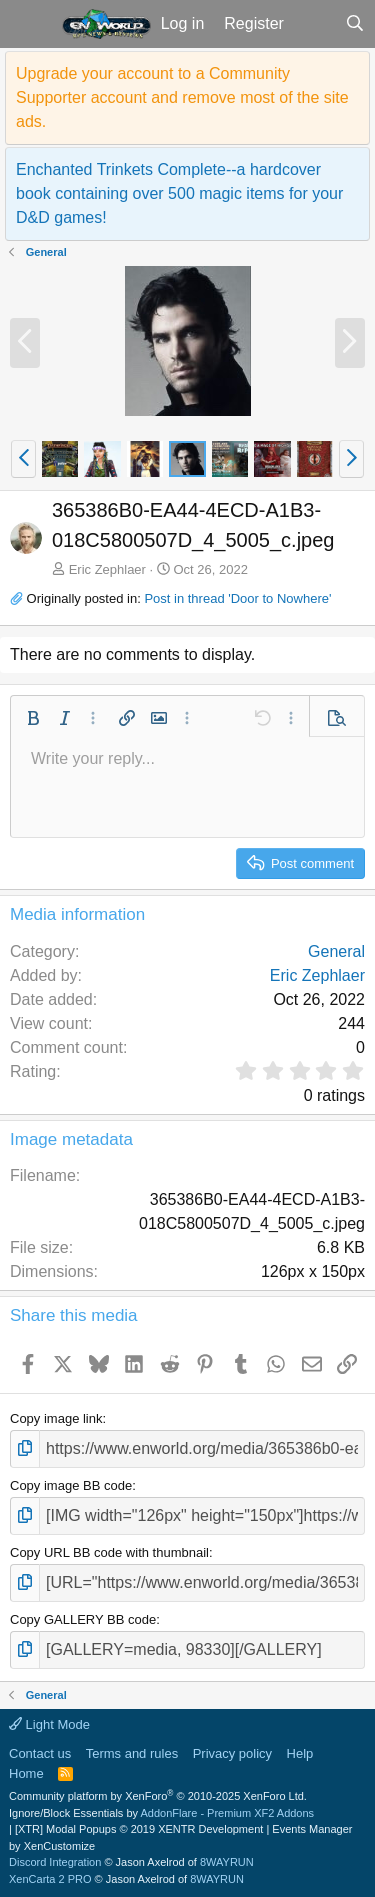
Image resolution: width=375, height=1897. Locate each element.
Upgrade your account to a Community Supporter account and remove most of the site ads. (182, 97)
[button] (28, 24)
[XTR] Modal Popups (139, 1829)
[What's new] (314, 24)
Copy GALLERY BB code (83, 1619)
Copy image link (56, 1418)
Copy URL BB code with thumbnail (109, 1552)
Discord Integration (55, 1862)
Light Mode (49, 1724)
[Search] (354, 24)
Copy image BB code (71, 1485)
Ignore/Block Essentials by (161, 1813)
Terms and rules (132, 1753)
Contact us (40, 1753)
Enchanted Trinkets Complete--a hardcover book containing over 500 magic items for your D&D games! (179, 193)
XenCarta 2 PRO (50, 1879)
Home (26, 1773)
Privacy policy (232, 1753)
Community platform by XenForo (158, 1796)
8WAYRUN (227, 1862)
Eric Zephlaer (107, 569)
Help (300, 1753)
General (336, 951)
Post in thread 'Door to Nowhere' (237, 598)
